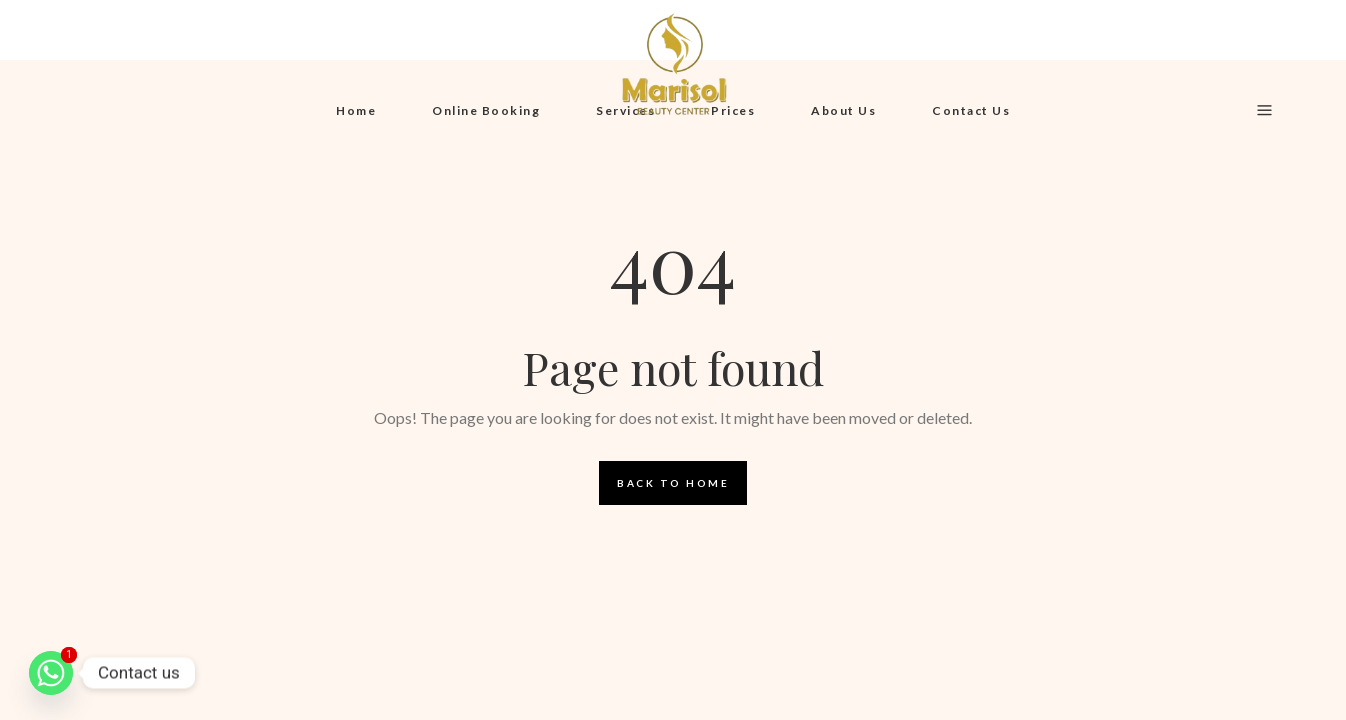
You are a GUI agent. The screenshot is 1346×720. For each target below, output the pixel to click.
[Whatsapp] (51, 673)
